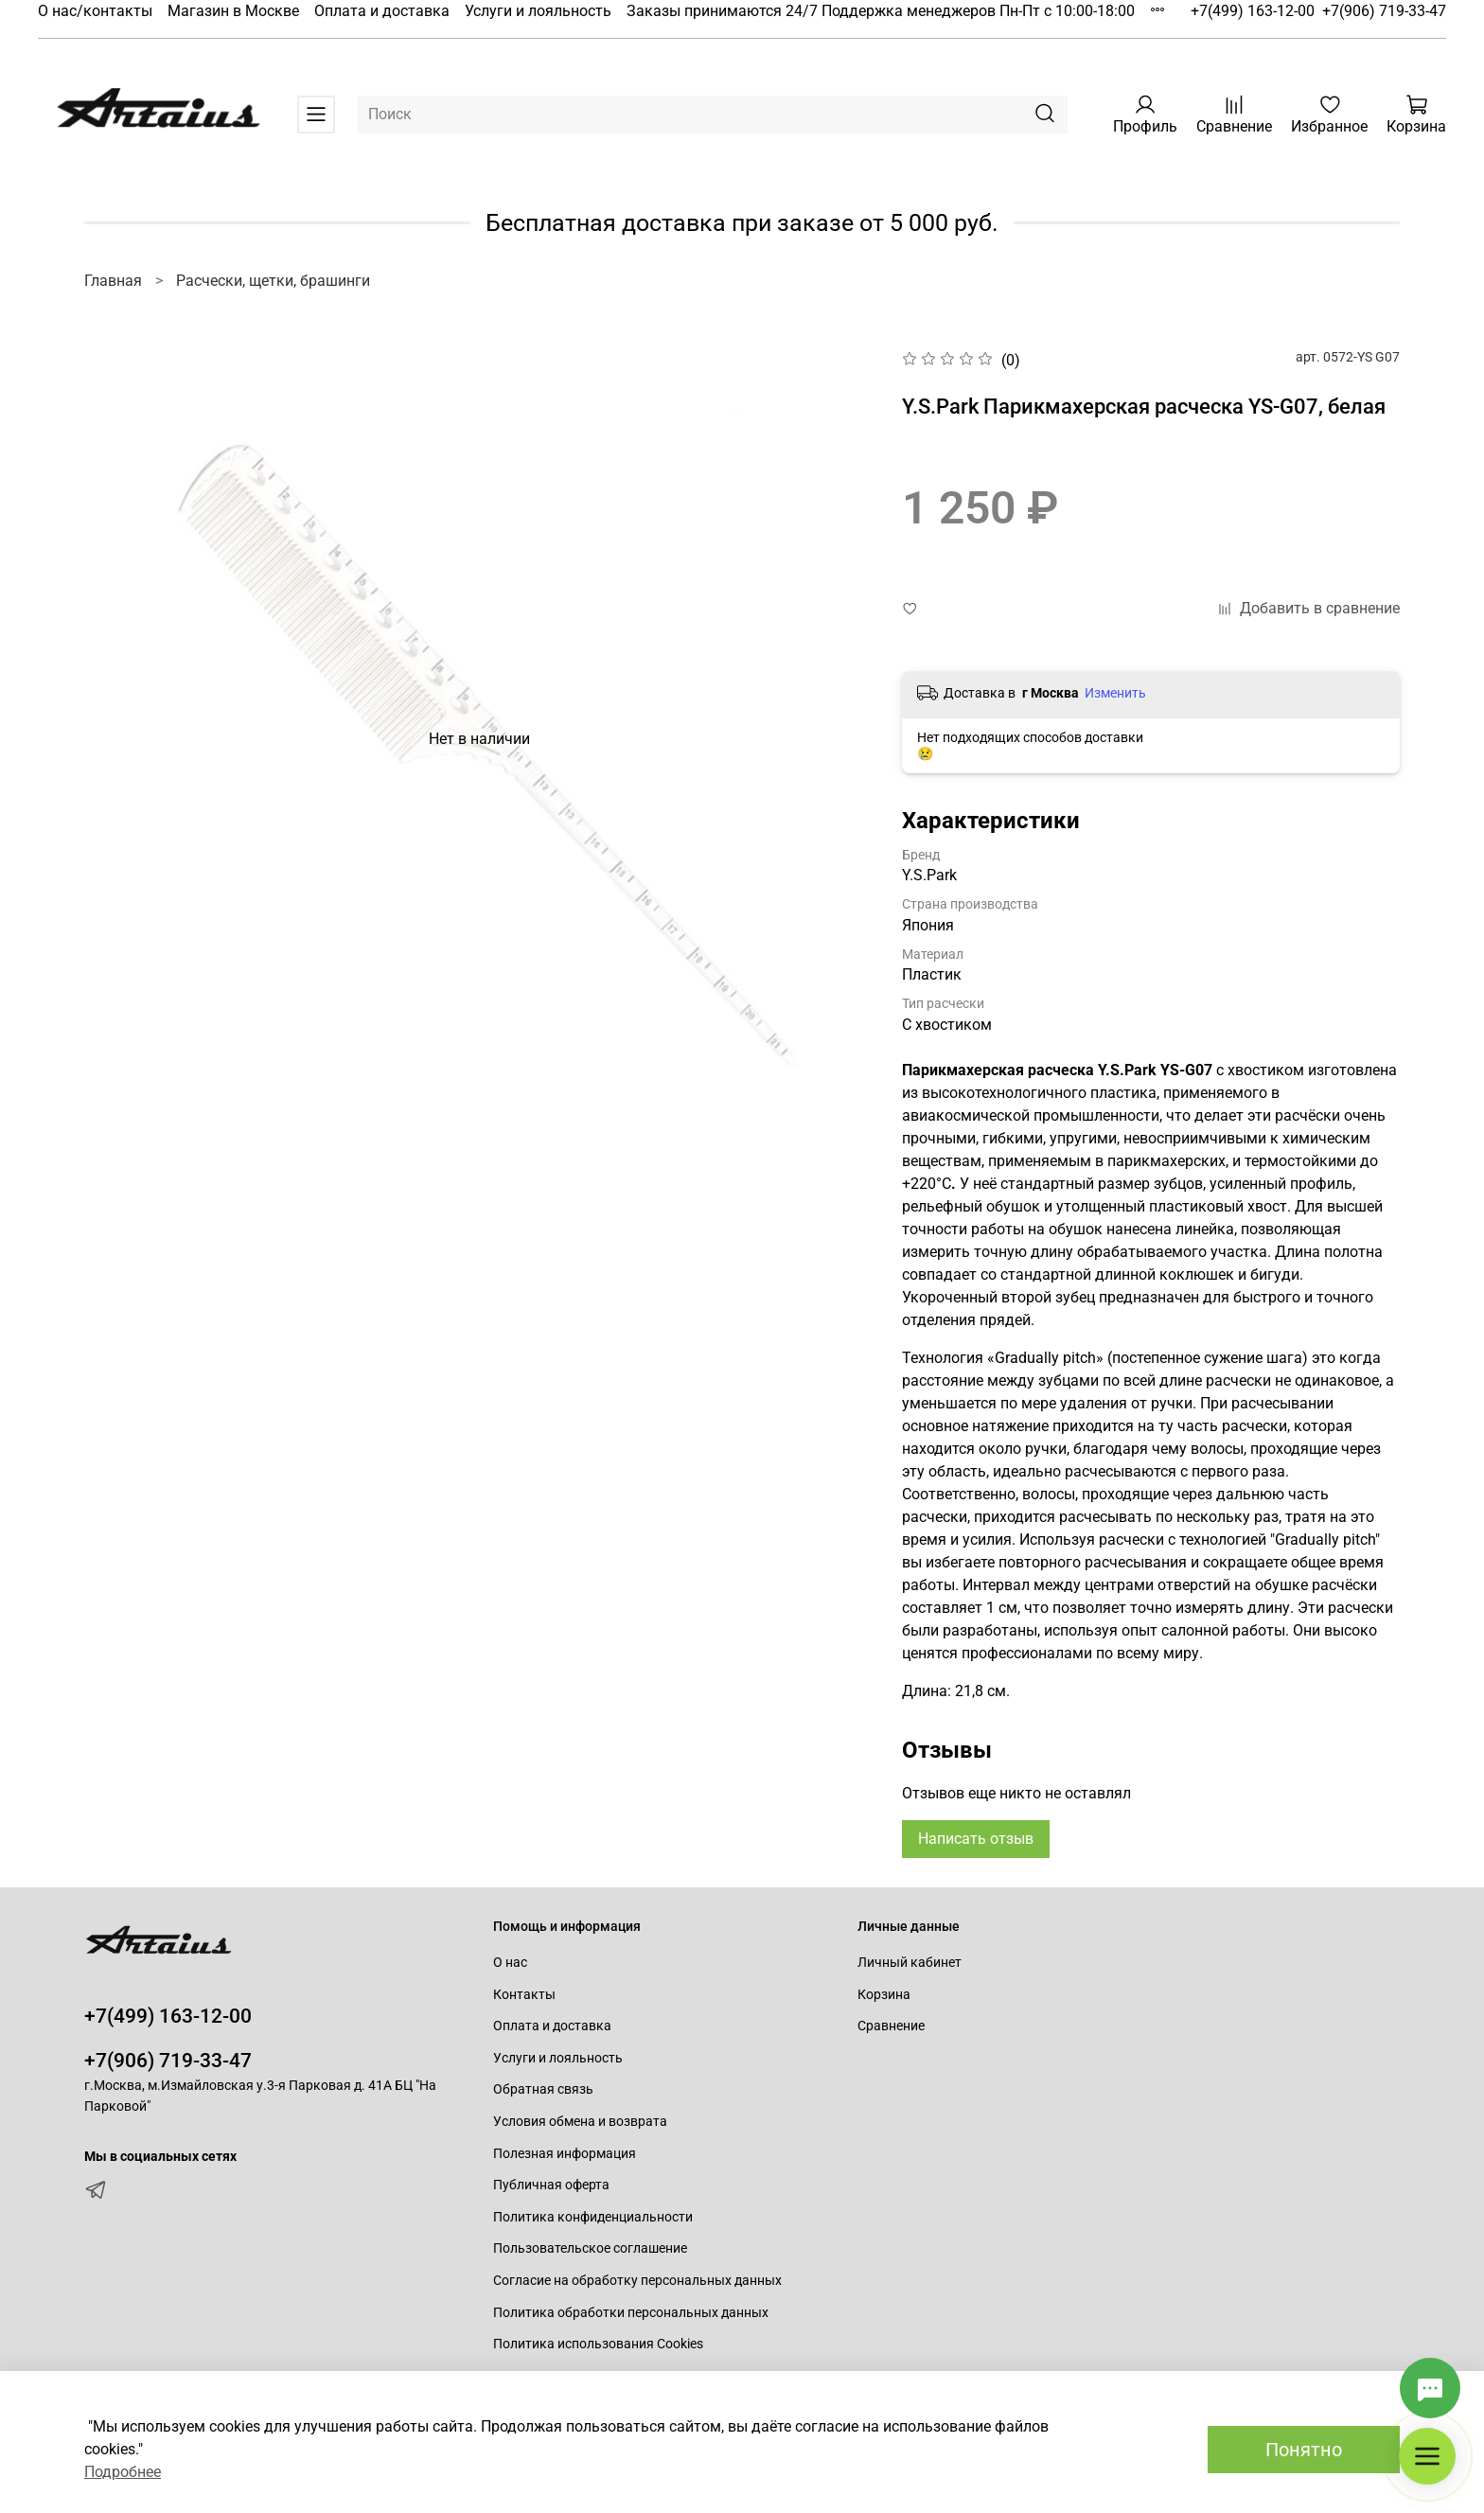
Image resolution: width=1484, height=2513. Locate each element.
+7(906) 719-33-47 (1384, 11)
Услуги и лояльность (538, 11)
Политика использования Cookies (598, 2344)
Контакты (524, 1995)
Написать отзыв (976, 1839)
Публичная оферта (551, 2185)
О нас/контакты (95, 11)
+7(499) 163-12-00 (1253, 11)
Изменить (1115, 692)
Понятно (1303, 2449)
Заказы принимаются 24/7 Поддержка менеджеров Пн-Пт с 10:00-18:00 (881, 11)
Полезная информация (564, 2154)
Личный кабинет (909, 1963)
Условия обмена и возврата (580, 2122)
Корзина (883, 1995)
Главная (113, 281)
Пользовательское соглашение (590, 2248)
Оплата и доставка (382, 11)
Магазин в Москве (233, 11)
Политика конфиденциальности (593, 2217)
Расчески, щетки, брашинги (273, 281)
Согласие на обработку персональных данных (637, 2281)
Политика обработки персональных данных (630, 2313)
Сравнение (891, 2026)
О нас (510, 1963)
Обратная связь (543, 2089)
